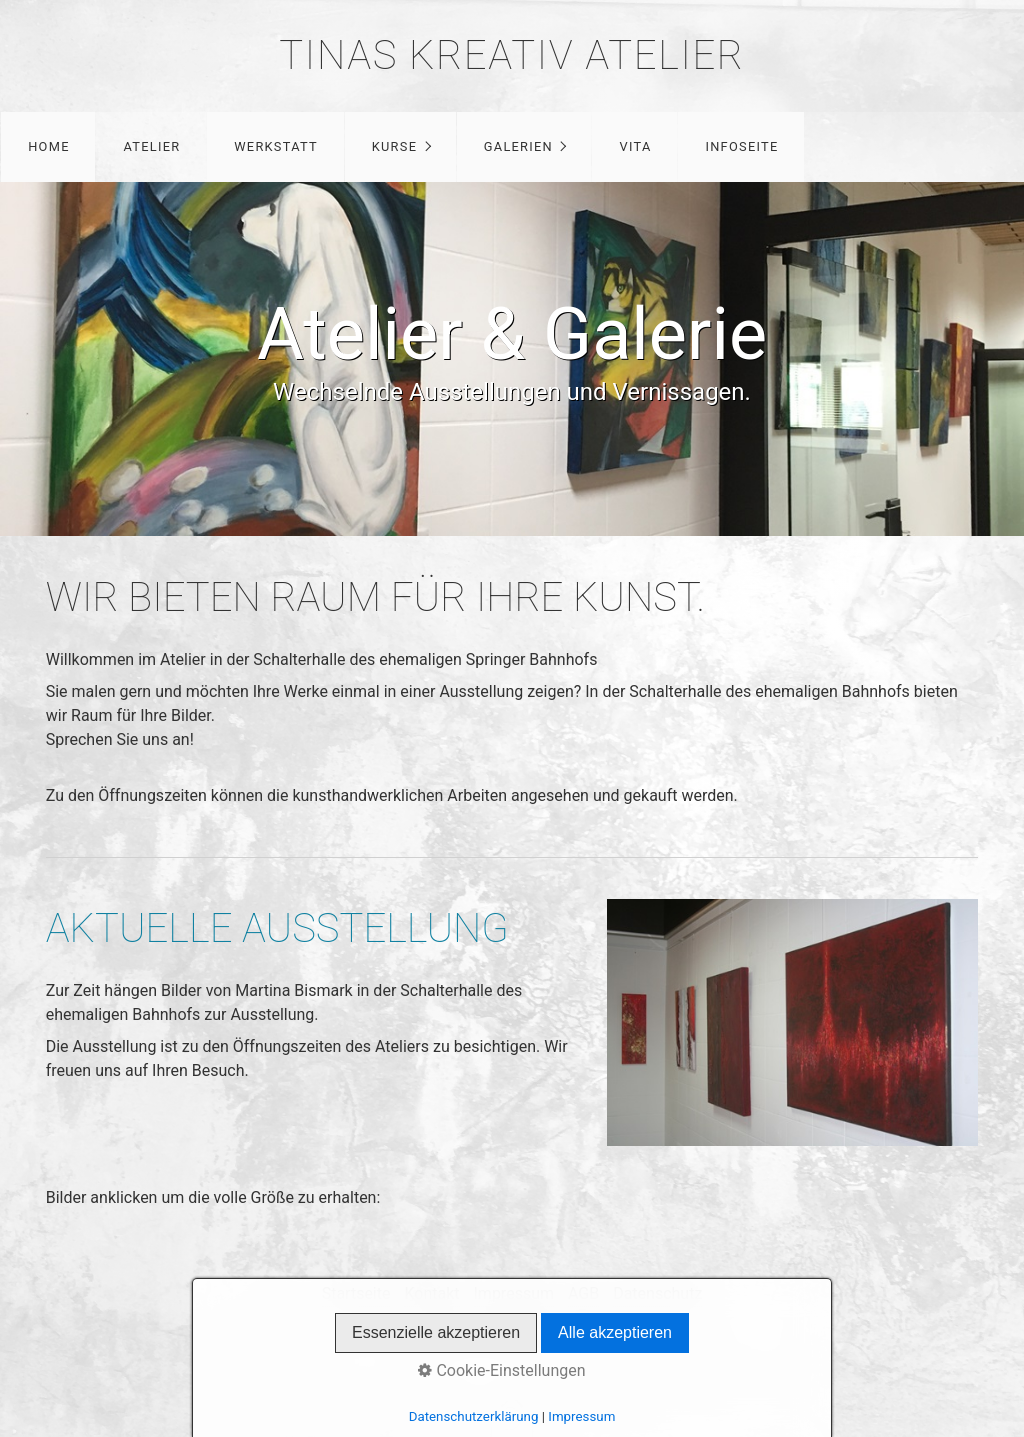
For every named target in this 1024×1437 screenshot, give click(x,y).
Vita (636, 146)
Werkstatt (276, 146)
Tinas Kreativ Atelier (511, 55)
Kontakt (431, 1293)
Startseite (356, 1293)
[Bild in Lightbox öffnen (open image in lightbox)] (792, 1022)
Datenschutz (657, 1293)
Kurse (394, 146)
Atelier (151, 146)
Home (49, 146)
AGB (583, 1293)
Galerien (518, 146)
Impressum (514, 1293)
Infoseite (741, 146)
